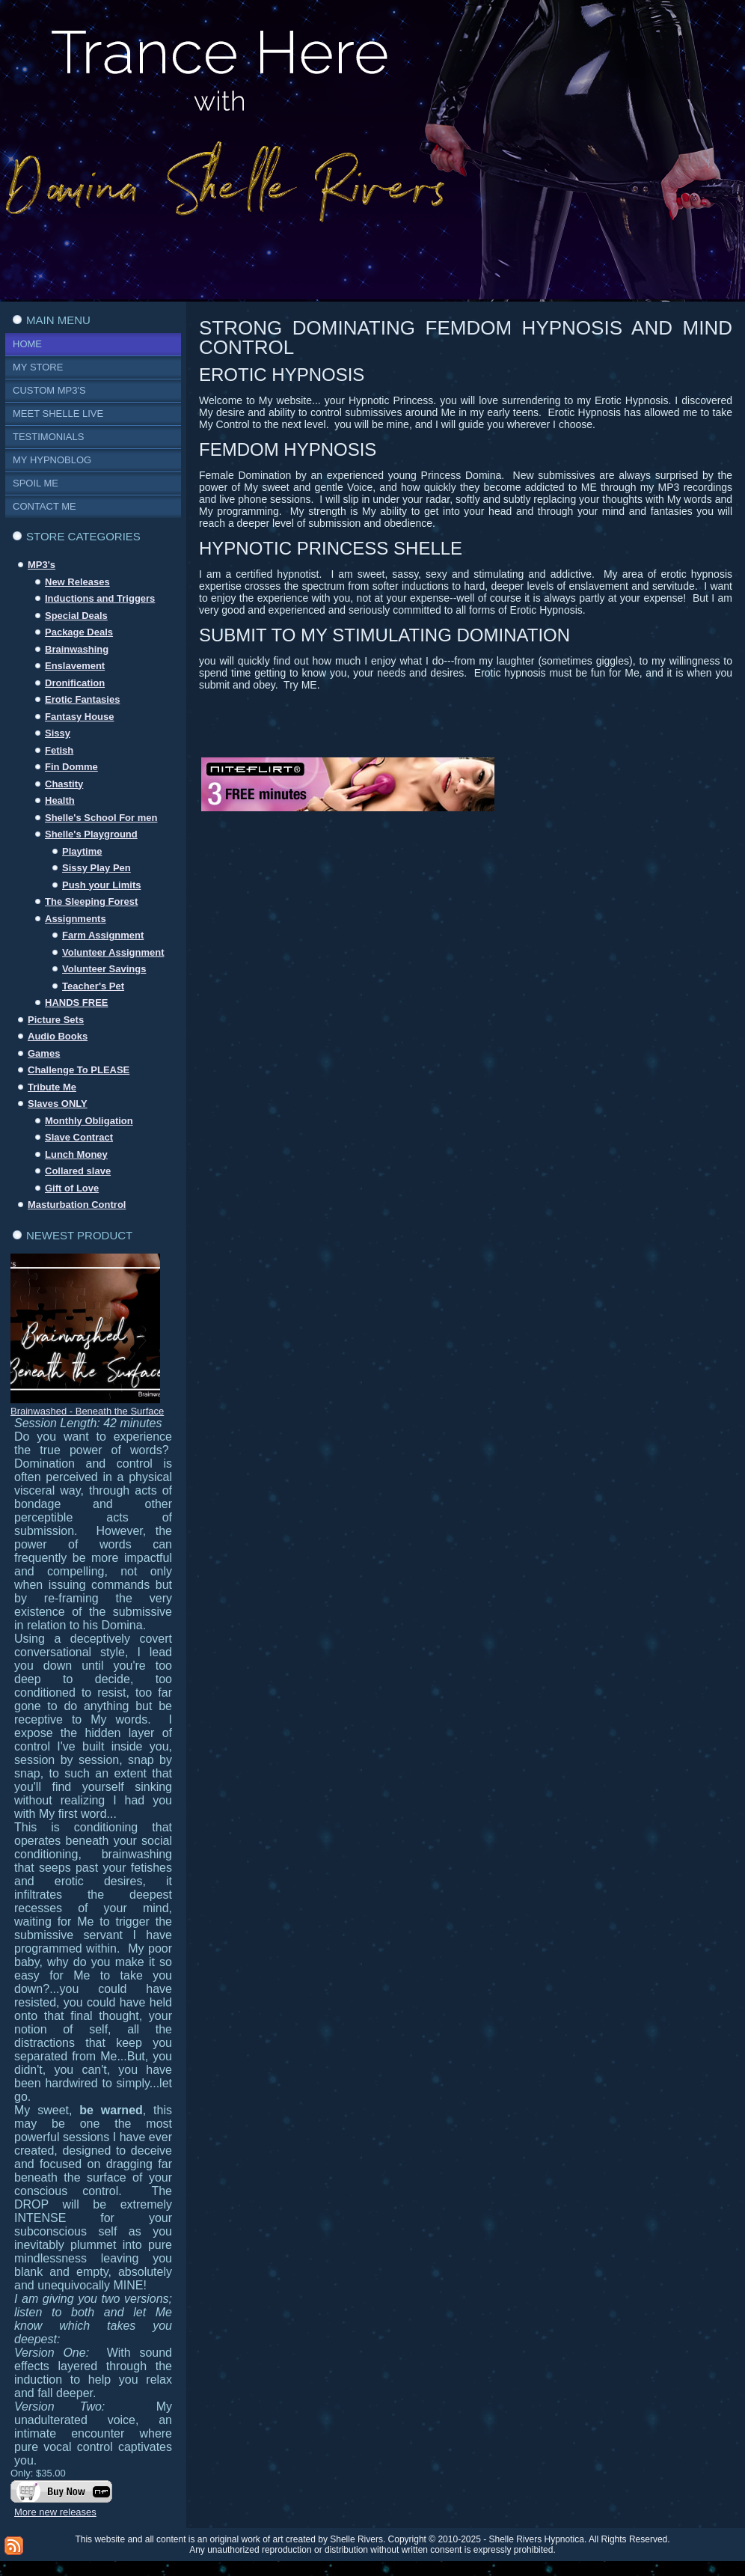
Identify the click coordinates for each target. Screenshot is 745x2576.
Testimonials (48, 436)
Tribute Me (52, 1087)
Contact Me (44, 506)
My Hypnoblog (52, 460)
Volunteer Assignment (113, 952)
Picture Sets (56, 1019)
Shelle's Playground (91, 834)
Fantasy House (79, 716)
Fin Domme (71, 766)
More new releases (55, 2512)
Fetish (59, 750)
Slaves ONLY (58, 1103)
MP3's (41, 564)
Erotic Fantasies (82, 699)
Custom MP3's (49, 390)
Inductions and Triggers (100, 598)
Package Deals (79, 632)
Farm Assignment (103, 935)
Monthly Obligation (89, 1120)
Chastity (64, 784)
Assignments (75, 918)
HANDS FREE (76, 1002)
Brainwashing (76, 649)
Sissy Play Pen (96, 867)
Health (60, 800)
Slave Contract (79, 1137)
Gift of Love (72, 1188)
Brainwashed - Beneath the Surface (87, 1411)
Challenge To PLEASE (78, 1069)
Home (27, 344)
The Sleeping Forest (91, 901)
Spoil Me (35, 483)
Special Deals (76, 615)
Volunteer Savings (104, 968)
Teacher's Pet (93, 986)
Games (44, 1053)
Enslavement (75, 665)
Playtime (82, 851)
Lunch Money (76, 1154)
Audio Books (58, 1036)
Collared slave (78, 1170)
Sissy (57, 733)
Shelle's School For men (101, 817)
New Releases (77, 581)
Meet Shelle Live (58, 413)
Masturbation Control (77, 1204)
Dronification (75, 683)
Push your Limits (101, 885)
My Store (38, 367)
